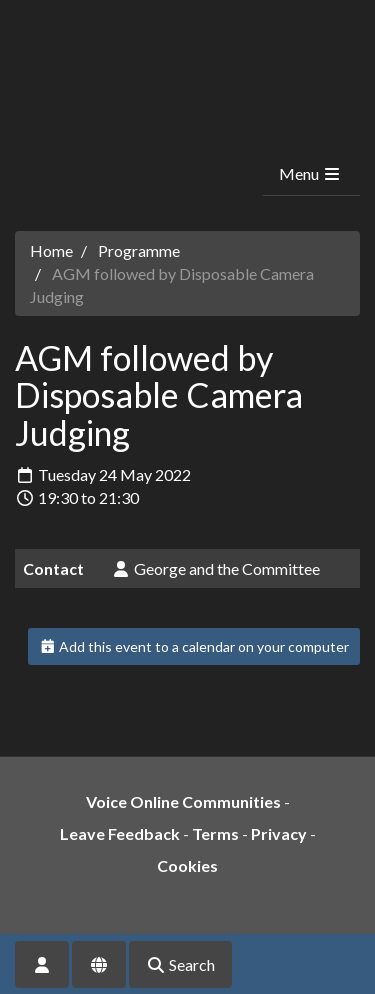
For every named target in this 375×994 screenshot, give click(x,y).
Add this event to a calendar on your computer (194, 646)
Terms (215, 833)
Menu (310, 173)
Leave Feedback (120, 833)
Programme (139, 250)
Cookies (187, 865)
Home (51, 250)
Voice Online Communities (183, 801)
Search (180, 964)
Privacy (279, 833)
